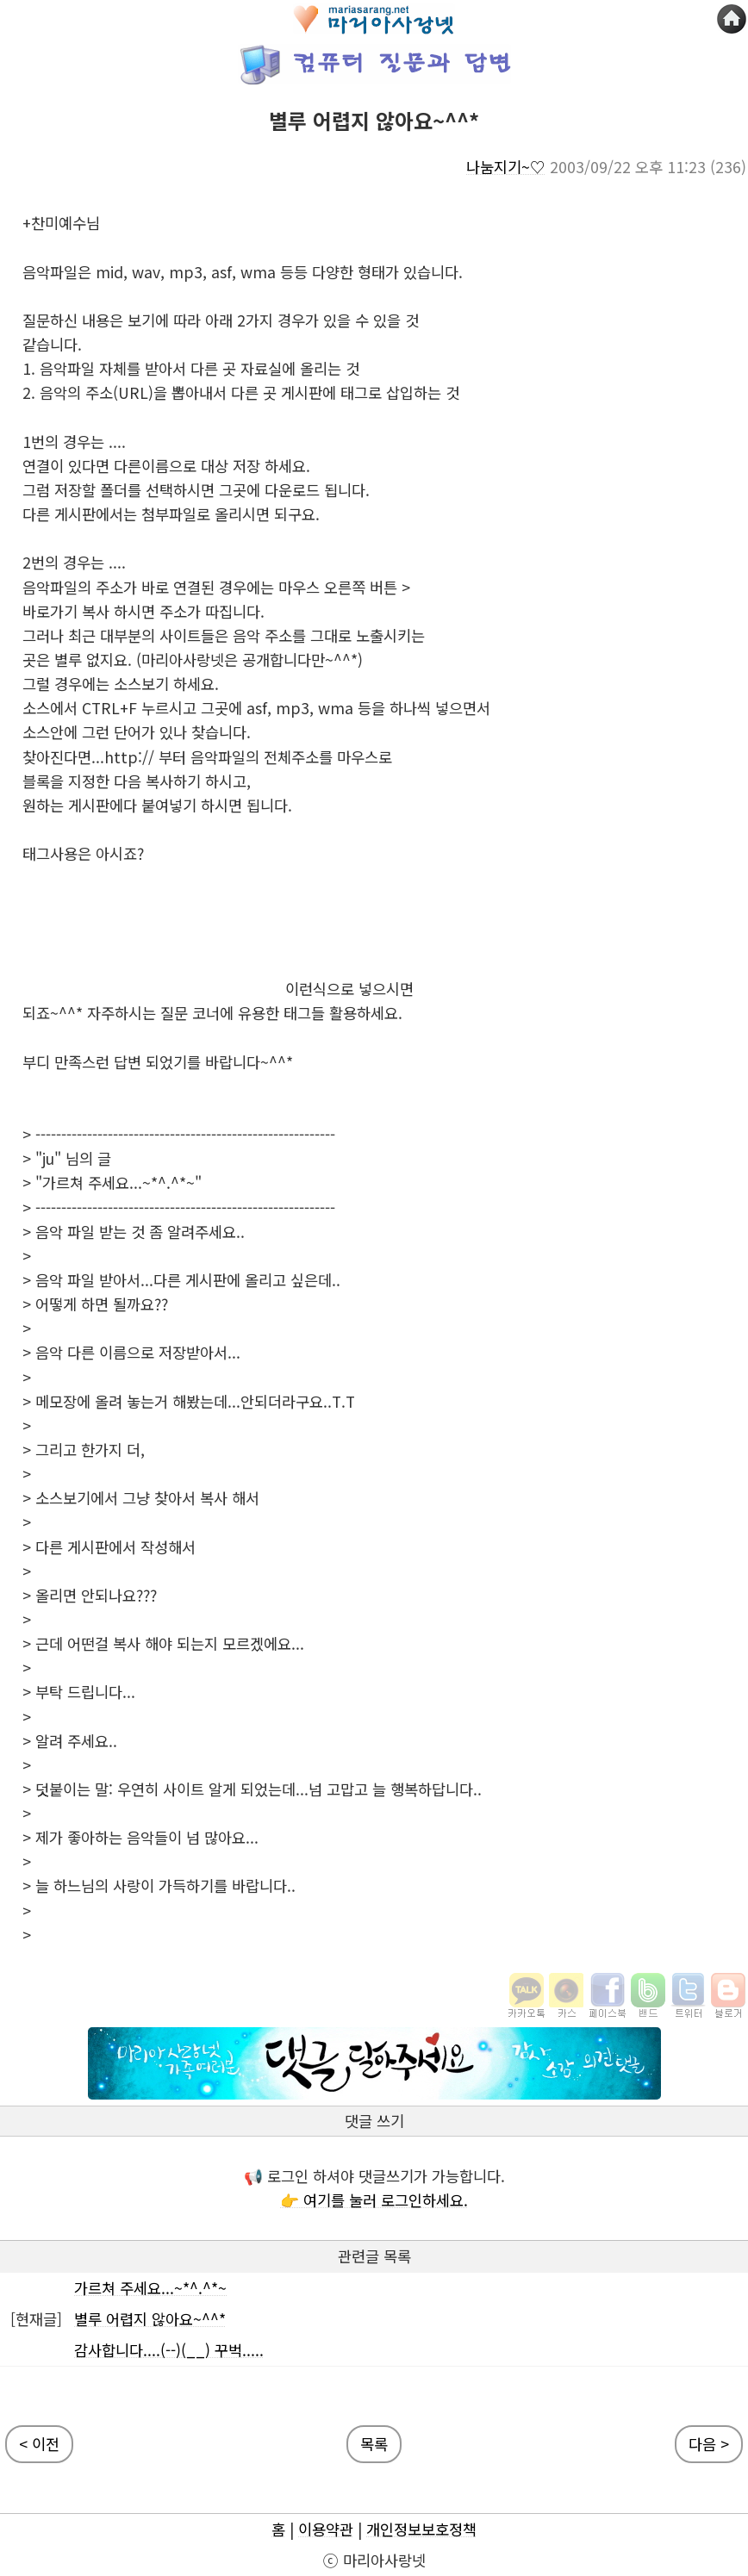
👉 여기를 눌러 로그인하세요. (374, 2200)
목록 (374, 2444)
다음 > (709, 2444)
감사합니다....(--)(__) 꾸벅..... (169, 2350)
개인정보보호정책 (421, 2529)
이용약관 (325, 2529)
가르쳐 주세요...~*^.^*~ (150, 2288)
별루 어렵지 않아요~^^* (150, 2319)
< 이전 (39, 2444)
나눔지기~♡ (505, 166)
